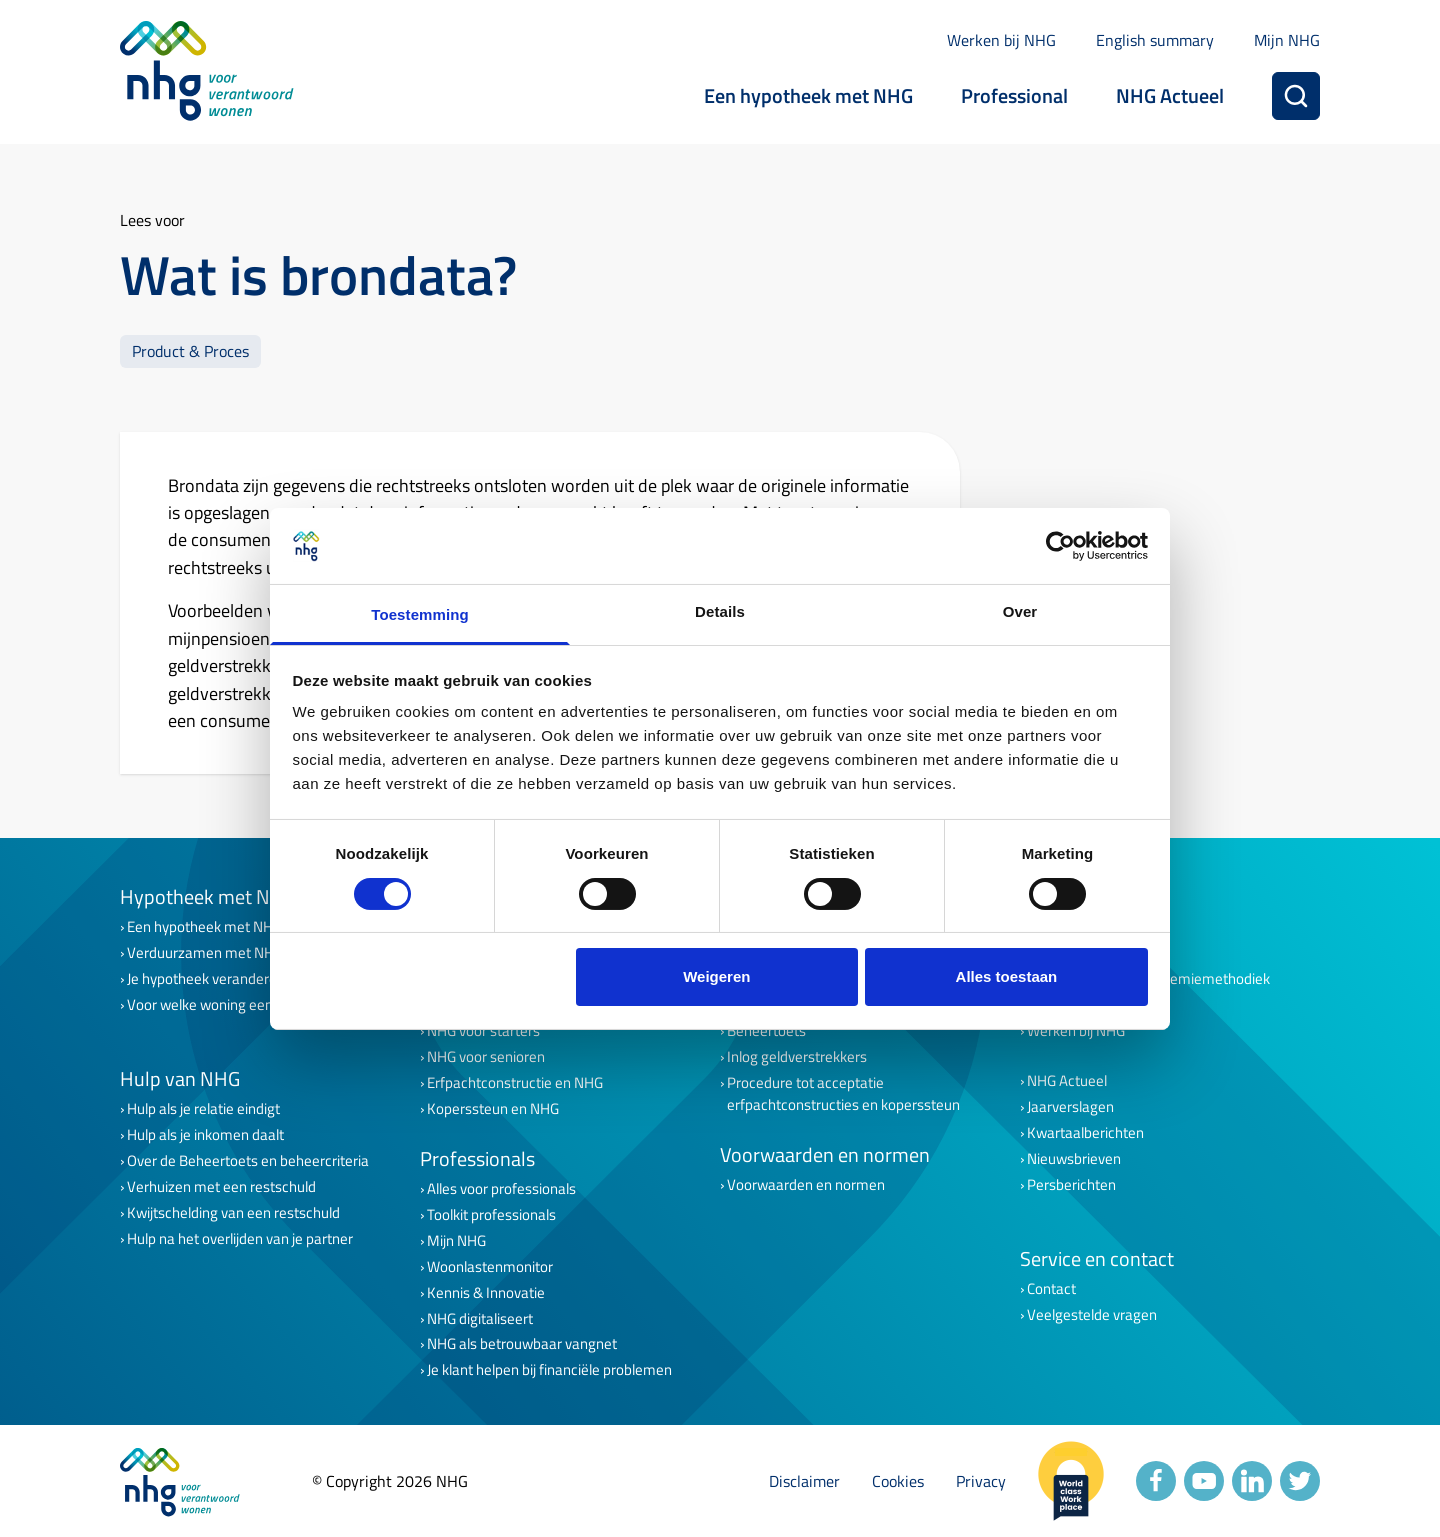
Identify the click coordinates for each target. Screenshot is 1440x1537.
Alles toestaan (1007, 976)
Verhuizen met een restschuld (221, 1187)
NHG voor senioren (486, 1057)
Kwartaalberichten (1085, 1133)
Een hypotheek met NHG (808, 95)
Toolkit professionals (491, 1215)
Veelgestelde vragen (1092, 1315)
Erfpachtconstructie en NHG (515, 1083)
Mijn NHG (1287, 40)
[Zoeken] (1296, 96)
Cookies (898, 1481)
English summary (1155, 40)
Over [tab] (1020, 611)
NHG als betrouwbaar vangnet (522, 1344)
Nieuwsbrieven (1074, 1159)
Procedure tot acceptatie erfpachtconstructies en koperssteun (843, 1094)
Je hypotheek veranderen (206, 979)
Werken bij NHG (1001, 40)
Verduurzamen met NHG (205, 953)
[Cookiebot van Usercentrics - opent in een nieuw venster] (1060, 546)
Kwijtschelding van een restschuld (233, 1213)
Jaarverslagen (1070, 1107)
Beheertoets (766, 1031)
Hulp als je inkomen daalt (205, 1135)
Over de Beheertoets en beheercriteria (248, 1161)
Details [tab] (720, 611)
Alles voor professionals (501, 1189)
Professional (1014, 95)
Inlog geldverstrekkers (797, 1057)
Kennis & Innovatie (486, 1293)
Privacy (981, 1481)
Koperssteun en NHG (493, 1109)
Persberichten (1071, 1185)
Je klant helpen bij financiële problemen (549, 1370)
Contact (1051, 1289)
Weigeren (716, 976)
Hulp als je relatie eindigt (203, 1109)
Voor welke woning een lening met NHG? (254, 1005)
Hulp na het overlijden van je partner (240, 1239)
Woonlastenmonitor (490, 1267)
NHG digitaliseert (480, 1319)
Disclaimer (804, 1481)
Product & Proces (190, 350)
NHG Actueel (1170, 95)
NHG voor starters (483, 1031)
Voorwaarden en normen (806, 1185)
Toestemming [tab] (420, 614)
